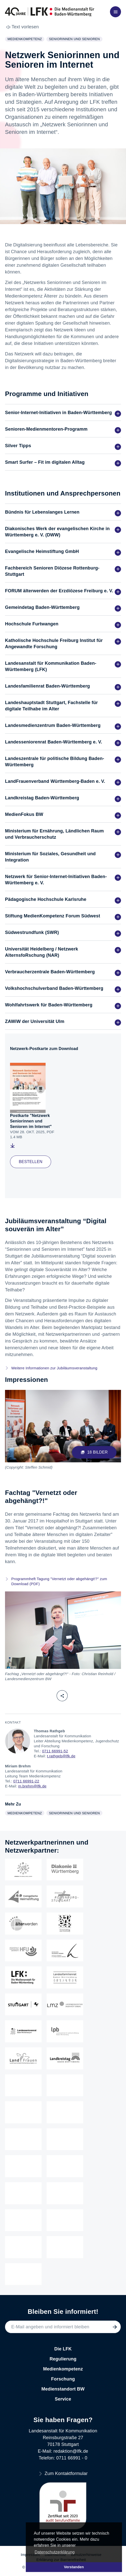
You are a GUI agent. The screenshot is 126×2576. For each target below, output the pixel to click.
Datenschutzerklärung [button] (55, 2552)
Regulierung (63, 2358)
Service (63, 2399)
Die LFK (63, 2348)
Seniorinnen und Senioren (75, 39)
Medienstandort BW (62, 2389)
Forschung (63, 2378)
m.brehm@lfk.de (32, 1786)
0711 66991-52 (55, 1751)
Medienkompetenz (25, 39)
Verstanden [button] (74, 2567)
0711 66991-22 (26, 1781)
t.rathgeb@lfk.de (61, 1756)
